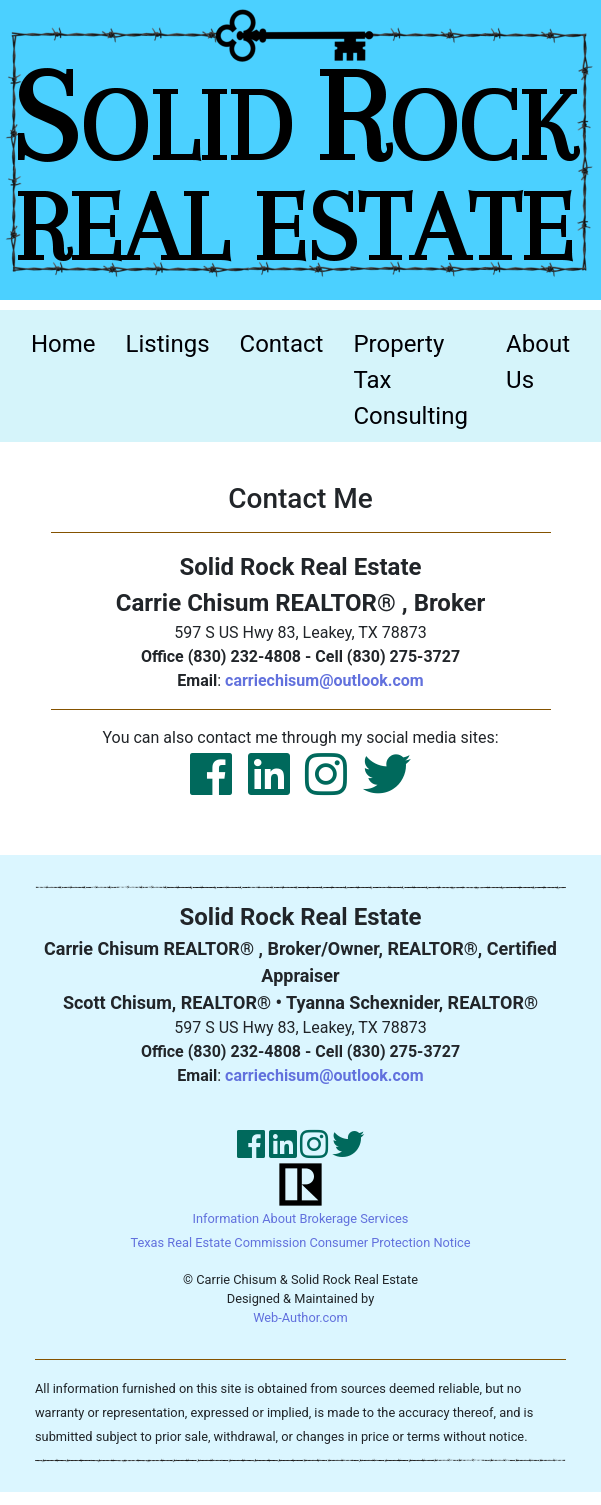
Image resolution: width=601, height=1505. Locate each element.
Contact (282, 344)
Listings (168, 344)
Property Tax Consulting (410, 380)
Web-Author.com (300, 1317)
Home (71, 342)
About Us (538, 362)
